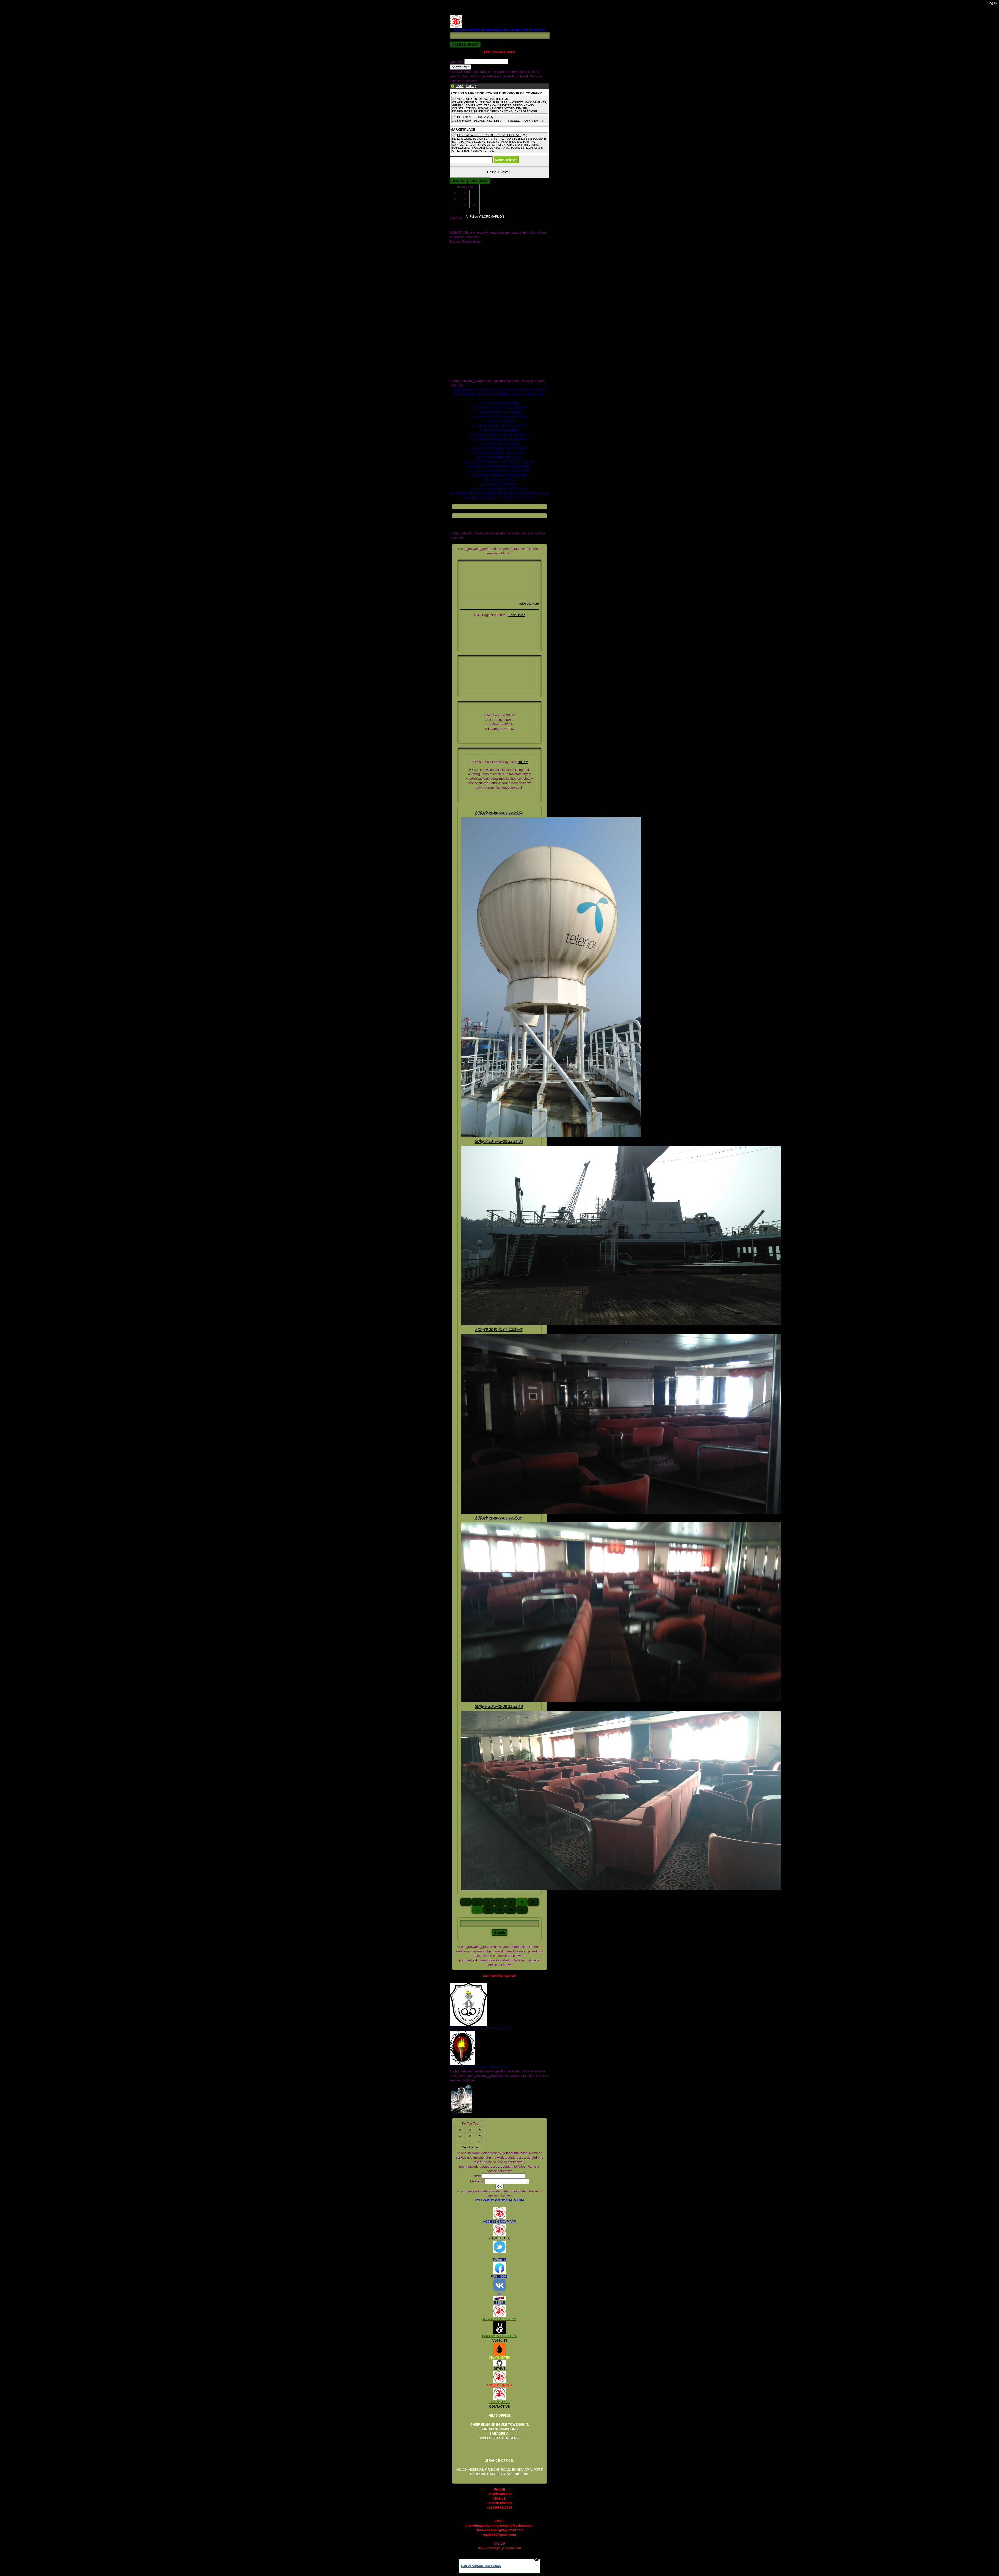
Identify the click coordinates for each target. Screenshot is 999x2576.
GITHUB (499, 2368)
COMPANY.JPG (461, 250)
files (452, 331)
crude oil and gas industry (468, 322)
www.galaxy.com (462, 372)
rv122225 (456, 349)
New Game (464, 210)
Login (460, 86)
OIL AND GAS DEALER (467, 273)
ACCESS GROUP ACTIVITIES (479, 99)
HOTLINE (459, 181)
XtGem (523, 762)
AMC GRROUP (461, 246)
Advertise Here (529, 603)
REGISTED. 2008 (462, 8)
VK (499, 2293)
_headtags (457, 286)
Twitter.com (458, 282)
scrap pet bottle (461, 354)
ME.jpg (455, 268)
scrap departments (463, 358)
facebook (456, 327)
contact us (457, 318)
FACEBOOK (499, 2276)
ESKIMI (499, 2302)
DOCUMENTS (460, 264)
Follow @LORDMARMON (530, 218)
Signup (471, 86)
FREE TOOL (479, 181)
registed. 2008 (460, 345)
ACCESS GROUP (500, 2385)
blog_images (459, 300)
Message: (477, 2181)
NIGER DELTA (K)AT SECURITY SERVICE (481, 2028)
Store (453, 277)
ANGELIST (499, 2340)
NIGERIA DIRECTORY (499, 2319)
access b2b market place (468, 291)
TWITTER (499, 2259)
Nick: (478, 2176)
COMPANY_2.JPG (463, 259)
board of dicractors (463, 304)
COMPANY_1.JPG (463, 255)
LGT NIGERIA (499, 2402)
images (455, 340)
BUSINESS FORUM (471, 117)
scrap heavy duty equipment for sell (475, 363)
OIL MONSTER (499, 2357)
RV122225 (457, 13)
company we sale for (464, 313)
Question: (457, 62)
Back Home (516, 615)
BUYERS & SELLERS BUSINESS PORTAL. (489, 135)
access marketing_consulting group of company (484, 295)
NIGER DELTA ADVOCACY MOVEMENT (479, 2067)
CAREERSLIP (499, 2238)
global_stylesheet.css (465, 336)
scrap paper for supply (466, 367)
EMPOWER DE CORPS (499, 2336)
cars (453, 309)
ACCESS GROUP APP (499, 2221)
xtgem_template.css (464, 376)
